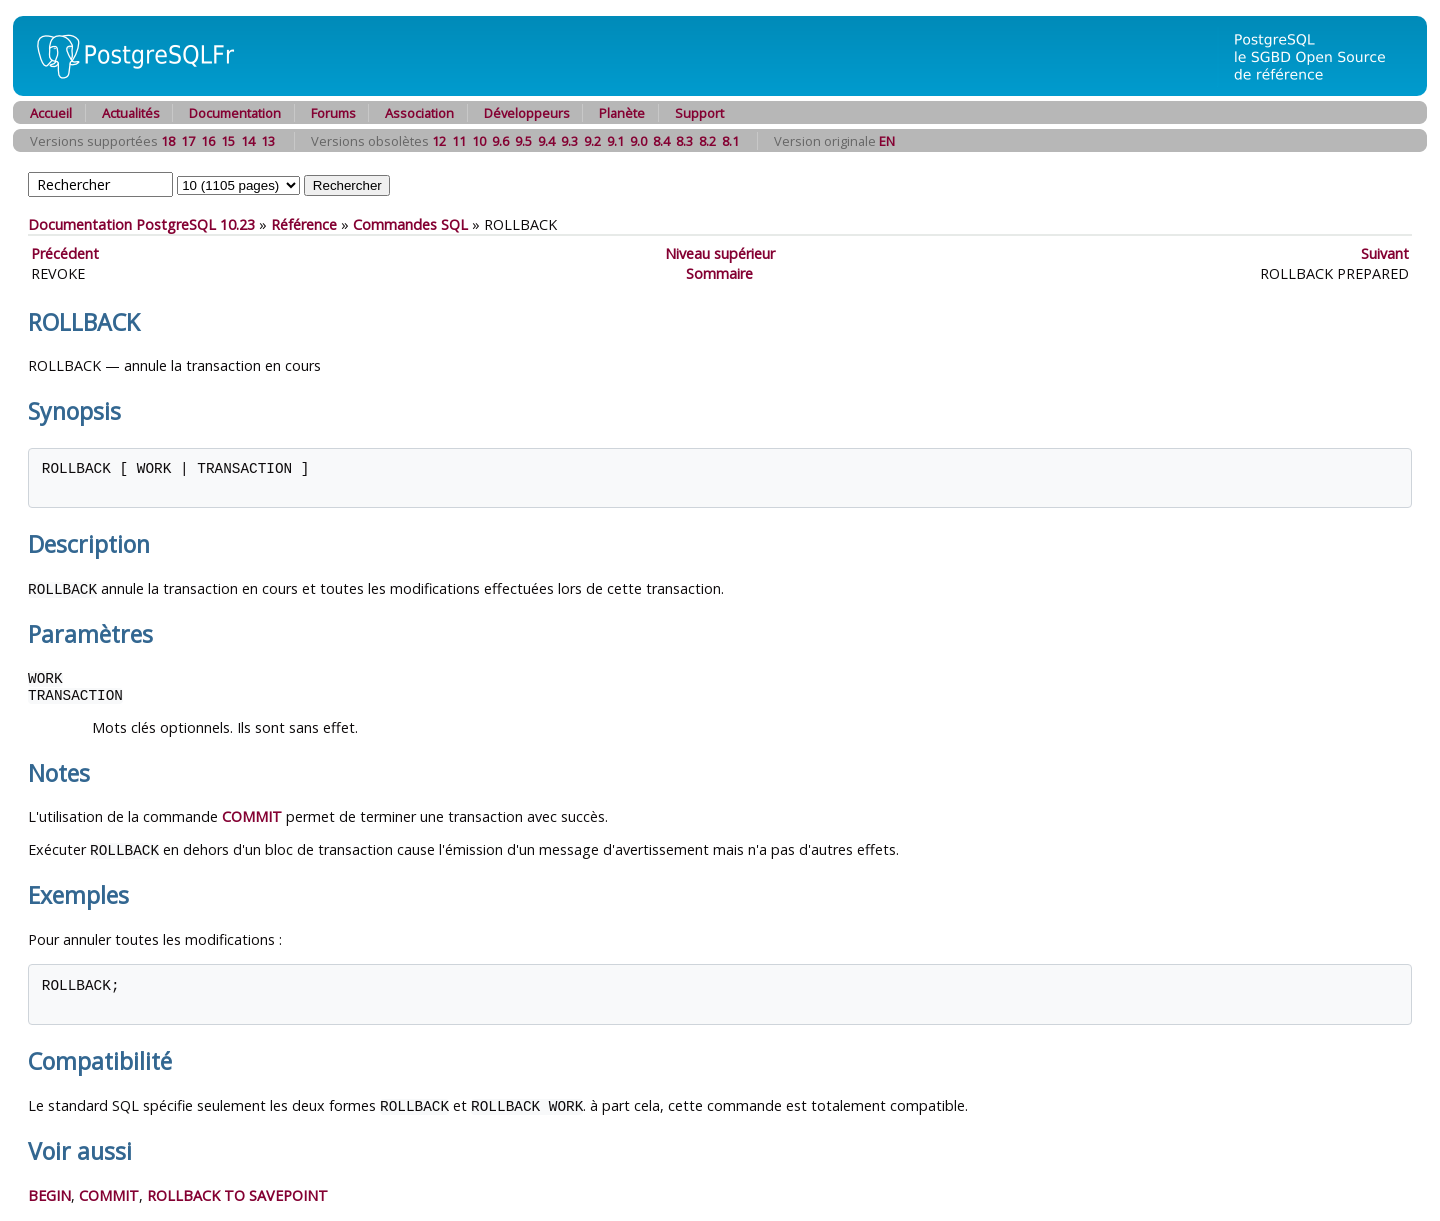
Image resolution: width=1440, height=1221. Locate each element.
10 (479, 141)
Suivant (1385, 253)
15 (228, 141)
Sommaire (719, 273)
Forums (333, 113)
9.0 (638, 141)
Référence (304, 224)
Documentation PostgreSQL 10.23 (141, 224)
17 (188, 141)
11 (459, 141)
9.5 (523, 141)
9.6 (500, 141)
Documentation (235, 113)
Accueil (51, 113)
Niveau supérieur (720, 253)
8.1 (730, 141)
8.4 (661, 141)
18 (168, 141)
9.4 (546, 141)
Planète (622, 113)
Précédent (65, 253)
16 (208, 141)
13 (268, 141)
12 (439, 141)
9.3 (569, 141)
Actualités (131, 113)
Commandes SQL (410, 224)
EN (887, 141)
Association (419, 113)
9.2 (592, 141)
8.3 (684, 141)
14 (248, 141)
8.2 (707, 141)
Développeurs (527, 113)
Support (699, 113)
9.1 (615, 141)
